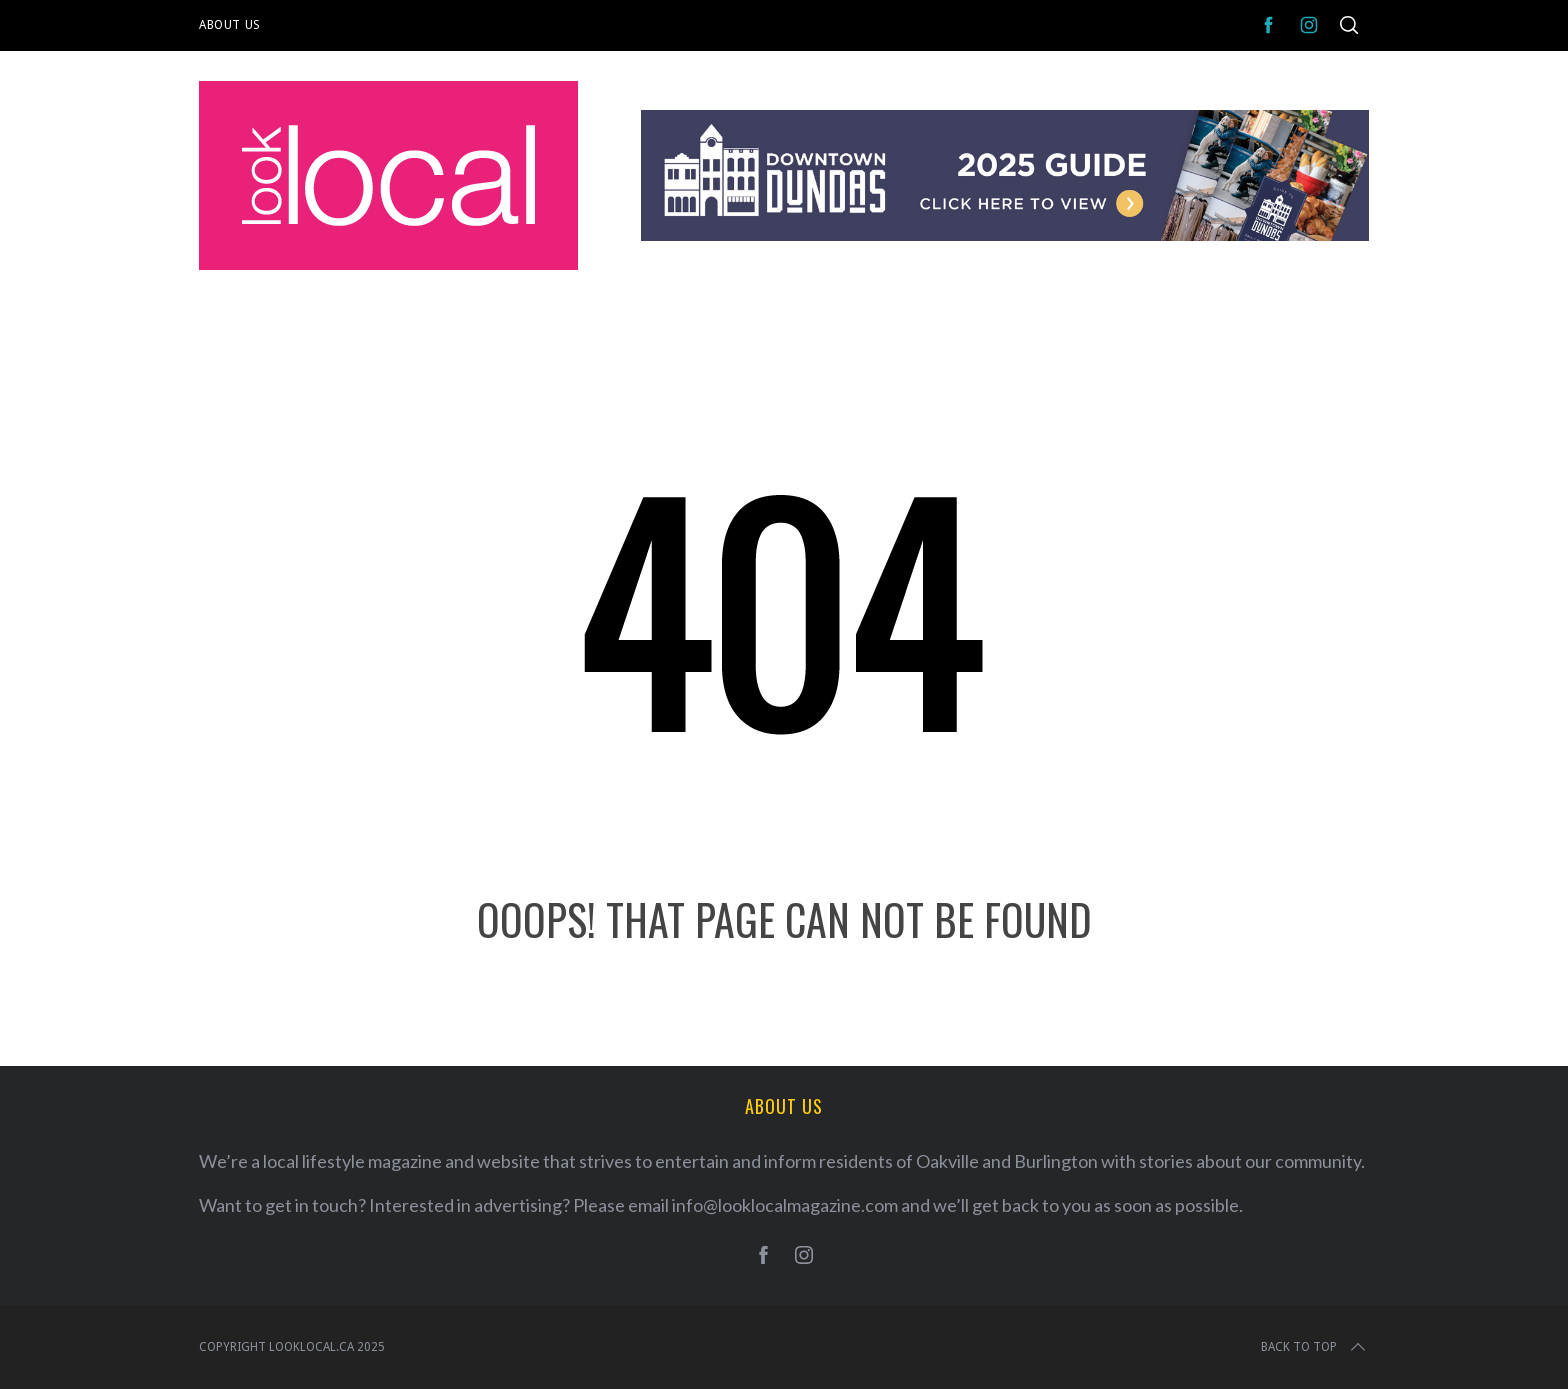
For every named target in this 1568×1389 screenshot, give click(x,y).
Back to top (1315, 1347)
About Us (230, 25)
